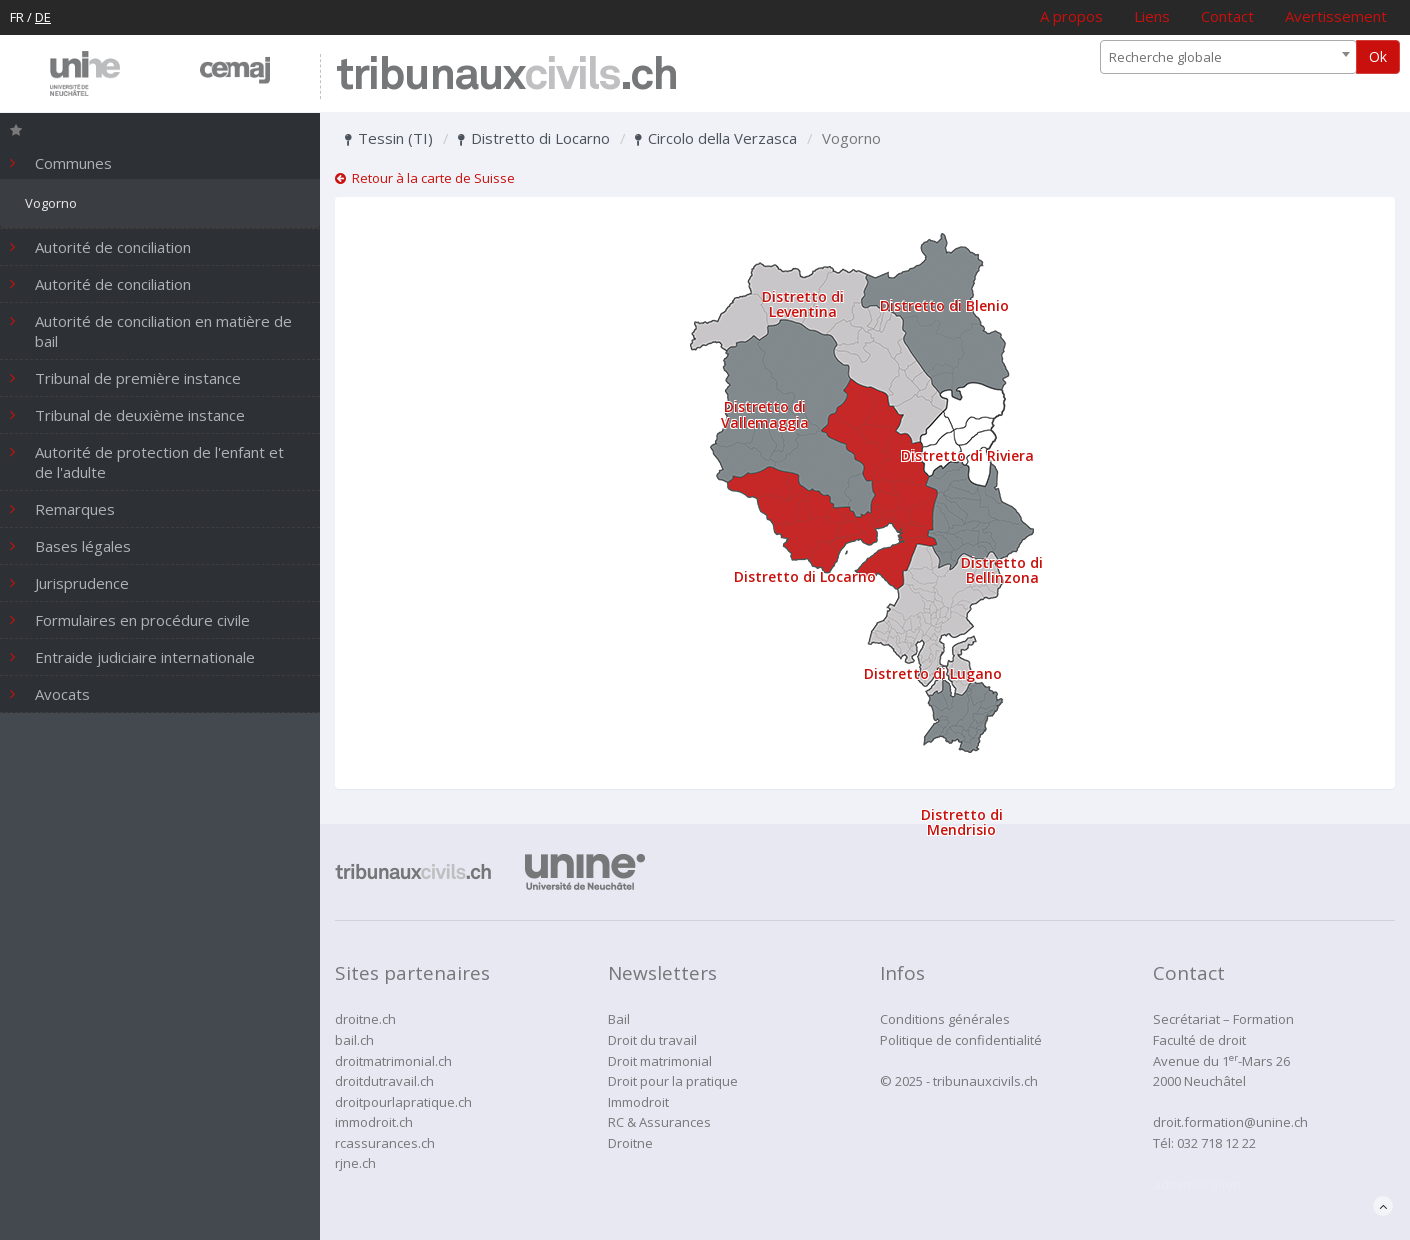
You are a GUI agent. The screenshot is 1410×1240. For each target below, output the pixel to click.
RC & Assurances (659, 1122)
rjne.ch (355, 1163)
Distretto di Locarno (534, 138)
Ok (1378, 56)
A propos (1071, 16)
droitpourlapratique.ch (403, 1102)
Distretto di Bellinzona (1002, 570)
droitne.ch (365, 1019)
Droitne (630, 1143)
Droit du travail (652, 1040)
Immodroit (638, 1102)
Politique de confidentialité (961, 1040)
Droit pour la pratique (673, 1081)
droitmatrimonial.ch (393, 1061)
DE (43, 17)
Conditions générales (945, 1019)
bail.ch (354, 1040)
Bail (619, 1019)
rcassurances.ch (385, 1143)
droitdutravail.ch (384, 1081)
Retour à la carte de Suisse (425, 178)
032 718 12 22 (1216, 1143)
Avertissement (1336, 16)
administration (1197, 1184)
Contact (1227, 16)
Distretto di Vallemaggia (765, 414)
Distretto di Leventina (803, 304)
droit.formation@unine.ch (1230, 1122)
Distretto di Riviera (967, 455)
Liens (1152, 16)
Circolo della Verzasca (716, 138)
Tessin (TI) (389, 138)
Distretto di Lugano (933, 673)
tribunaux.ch (506, 76)
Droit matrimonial (660, 1061)
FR (17, 17)
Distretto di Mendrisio (962, 822)
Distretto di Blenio (944, 305)
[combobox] (1228, 57)
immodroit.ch (374, 1122)
